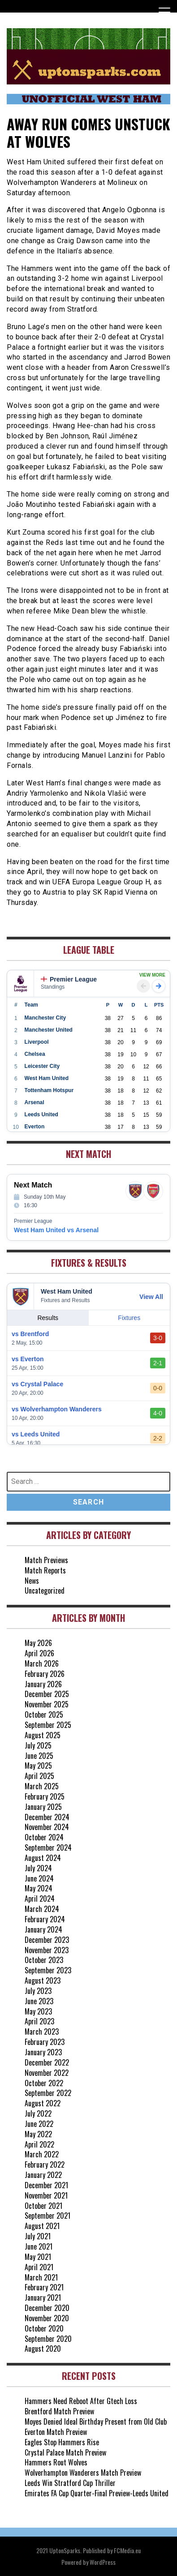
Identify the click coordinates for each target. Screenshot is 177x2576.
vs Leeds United (36, 1434)
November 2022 (47, 2072)
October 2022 (44, 2083)
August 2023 (42, 1980)
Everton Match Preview (56, 2431)
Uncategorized (45, 1590)
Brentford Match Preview (59, 2411)
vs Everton (28, 1359)
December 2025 (47, 1694)
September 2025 (48, 1724)
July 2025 (38, 1745)
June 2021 (38, 2246)
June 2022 (39, 2123)
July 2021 (38, 2236)
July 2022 (38, 2113)
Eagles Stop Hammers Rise (62, 2442)
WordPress (103, 2562)
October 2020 (44, 2328)
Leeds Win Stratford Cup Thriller (70, 2482)
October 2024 (44, 1837)
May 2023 (38, 2011)
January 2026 (43, 1684)
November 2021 (46, 2195)
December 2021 (46, 2185)
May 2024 (38, 1888)
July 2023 (38, 1990)
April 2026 (39, 1653)
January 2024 (43, 1929)
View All (151, 1296)
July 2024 (38, 1868)
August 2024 (43, 1857)
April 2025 (39, 1775)
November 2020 (47, 2318)
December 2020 (47, 2307)
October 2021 (43, 2205)
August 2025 (42, 1735)
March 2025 (42, 1786)
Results (47, 1317)
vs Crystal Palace (37, 1384)
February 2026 (45, 1673)
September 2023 (48, 1970)
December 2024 (47, 1817)
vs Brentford (30, 1333)
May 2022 (38, 2134)
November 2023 (47, 1950)
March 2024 (42, 1908)
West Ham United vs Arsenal (56, 1230)
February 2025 (45, 1796)
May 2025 (38, 1765)
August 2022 (42, 2103)
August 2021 (42, 2225)
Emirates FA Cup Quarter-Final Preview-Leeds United (96, 2493)
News (32, 1580)
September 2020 (48, 2338)
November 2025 (47, 1704)
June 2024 (39, 1878)
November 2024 (47, 1827)
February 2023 (45, 2041)
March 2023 (42, 2031)
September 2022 (48, 2092)
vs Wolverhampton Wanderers (57, 1409)
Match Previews (46, 1560)
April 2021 (39, 2267)
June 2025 (39, 1755)
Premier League (69, 979)
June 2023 (39, 2001)
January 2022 (43, 2174)
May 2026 (38, 1642)
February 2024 (45, 1919)
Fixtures (129, 1317)
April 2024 (40, 1898)
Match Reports (45, 1570)
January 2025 (43, 1806)
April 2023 (39, 2021)
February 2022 (45, 2164)
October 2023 (44, 1960)
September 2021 (47, 2215)
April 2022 (39, 2144)
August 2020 (43, 2348)
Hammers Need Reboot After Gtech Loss (81, 2401)
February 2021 (44, 2287)
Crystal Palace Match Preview (65, 2452)
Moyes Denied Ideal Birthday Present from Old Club (96, 2421)
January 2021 (43, 2297)
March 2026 (42, 1663)
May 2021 (38, 2256)
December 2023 (47, 1939)
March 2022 (42, 2154)
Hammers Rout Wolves (56, 2462)
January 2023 (43, 2052)
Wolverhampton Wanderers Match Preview (83, 2472)
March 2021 (41, 2277)
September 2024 (48, 1847)
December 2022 (47, 2062)
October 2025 (44, 1714)
